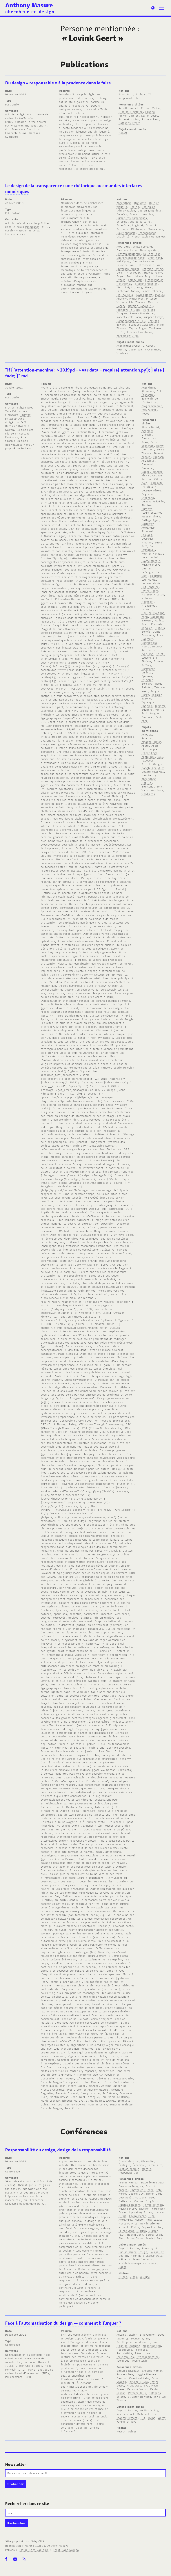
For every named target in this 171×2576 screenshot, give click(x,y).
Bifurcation (147, 2334)
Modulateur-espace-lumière (138, 2263)
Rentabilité (124, 2353)
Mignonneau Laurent (149, 607)
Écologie (124, 2165)
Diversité (147, 2161)
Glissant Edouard (147, 532)
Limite (157, 2342)
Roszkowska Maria (149, 644)
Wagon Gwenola (150, 714)
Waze (144, 790)
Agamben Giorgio (147, 432)
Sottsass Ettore (129, 123)
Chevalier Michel (141, 2189)
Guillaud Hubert (129, 2204)
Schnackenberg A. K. (131, 320)
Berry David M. (152, 447)
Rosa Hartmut (152, 636)
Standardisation (148, 2356)
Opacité (151, 225)
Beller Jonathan (150, 443)
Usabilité (123, 236)
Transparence (147, 232)
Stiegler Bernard (147, 681)
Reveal (121, 2431)
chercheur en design (29, 11)
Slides (123, 2276)
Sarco (122, 2266)
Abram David (150, 427)
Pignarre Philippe (128, 309)
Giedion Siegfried (131, 111)
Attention (147, 391)
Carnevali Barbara (147, 465)
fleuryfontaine (151, 512)
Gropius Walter (152, 2370)
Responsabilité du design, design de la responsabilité (58, 2150)
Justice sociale (129, 2168)
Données (122, 214)
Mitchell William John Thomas (137, 300)
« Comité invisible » (152, 484)
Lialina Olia (125, 294)
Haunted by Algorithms (148, 777)
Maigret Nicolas (152, 594)
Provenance (152, 349)
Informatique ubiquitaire (133, 221)
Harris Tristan (153, 2204)
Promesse (141, 2349)
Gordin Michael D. (129, 272)
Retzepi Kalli (137, 2393)
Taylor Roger (137, 328)
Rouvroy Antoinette (151, 648)
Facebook (147, 760)
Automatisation (127, 2334)
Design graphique (149, 210)
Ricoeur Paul (150, 119)
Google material (152, 771)
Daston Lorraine (143, 261)
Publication (12, 104)
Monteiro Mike (128, 2223)
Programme (149, 409)
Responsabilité (129, 98)
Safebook (143, 2414)
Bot (159, 391)
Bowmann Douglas (131, 2186)
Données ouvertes (141, 214)
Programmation (151, 406)
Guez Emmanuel (148, 547)
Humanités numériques (132, 218)
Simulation (155, 229)
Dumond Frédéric (152, 501)
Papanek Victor (129, 119)
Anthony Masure (29, 5)
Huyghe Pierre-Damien (137, 113)
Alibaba (146, 734)
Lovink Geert (149, 115)
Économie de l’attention (149, 400)
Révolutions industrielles (133, 2354)
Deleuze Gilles (151, 490)
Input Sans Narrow (66, 2549)
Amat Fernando (143, 246)
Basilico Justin (127, 250)
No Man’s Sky (148, 2410)
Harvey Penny (153, 272)
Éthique (140, 94)
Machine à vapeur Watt (146, 2255)
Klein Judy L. (125, 287)
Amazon (146, 738)
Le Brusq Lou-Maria (151, 577)
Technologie (140, 2360)
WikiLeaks (123, 353)
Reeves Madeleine (142, 313)
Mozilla (146, 782)
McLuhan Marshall (147, 599)
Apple (145, 745)
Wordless (157, 790)
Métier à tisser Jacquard (136, 2259)
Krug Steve (144, 287)
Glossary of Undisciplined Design (138, 2250)
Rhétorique (138, 229)
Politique (122, 229)
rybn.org (147, 653)
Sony (159, 786)
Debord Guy (136, 2193)
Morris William (150, 2223)
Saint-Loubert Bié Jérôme (153, 657)
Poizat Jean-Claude (132, 2230)
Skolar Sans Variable (33, 2549)
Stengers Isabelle (141, 324)
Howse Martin (150, 560)
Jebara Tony (142, 276)
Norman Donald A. (140, 305)
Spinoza (146, 676)
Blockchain (126, 94)
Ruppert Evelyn (153, 317)
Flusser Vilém (150, 108)
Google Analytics (152, 768)
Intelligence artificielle (133, 2342)
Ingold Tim (124, 276)
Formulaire (155, 2165)
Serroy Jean (154, 2234)
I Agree (148, 345)
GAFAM (123, 133)
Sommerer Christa (148, 670)
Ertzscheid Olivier (149, 265)
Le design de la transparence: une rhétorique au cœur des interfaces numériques (73, 189)
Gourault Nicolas (147, 540)
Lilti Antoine (150, 586)
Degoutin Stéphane (147, 495)
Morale (146, 2168)
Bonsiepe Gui (149, 250)
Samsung (147, 786)
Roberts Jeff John (129, 317)
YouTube (145, 2276)
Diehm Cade (154, 2193)
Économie (147, 394)
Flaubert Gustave (147, 506)
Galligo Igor (150, 520)
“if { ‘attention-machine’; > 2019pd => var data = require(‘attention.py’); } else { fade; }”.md (85, 373)
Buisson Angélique (152, 458)
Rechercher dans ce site (27, 2503)
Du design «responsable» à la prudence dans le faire (58, 83)
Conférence (12, 2171)
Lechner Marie (150, 583)
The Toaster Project (137, 2415)
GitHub (145, 764)
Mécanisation (152, 2345)
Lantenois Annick (128, 291)
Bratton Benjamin (129, 253)
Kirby (37, 2541)
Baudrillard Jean (152, 2182)
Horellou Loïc (150, 557)
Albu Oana (123, 246)
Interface (123, 225)
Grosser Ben (125, 2374)
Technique (123, 2360)
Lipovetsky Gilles (140, 2212)
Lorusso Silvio (138, 2381)
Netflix (121, 349)
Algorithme (124, 203)
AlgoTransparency (128, 345)
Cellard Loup (151, 253)
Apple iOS (148, 756)
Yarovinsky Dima (128, 335)
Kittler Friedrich (146, 283)
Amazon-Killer (151, 741)
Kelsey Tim (135, 279)
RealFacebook (125, 2414)
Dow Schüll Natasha (132, 2197)
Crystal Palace (129, 2248)
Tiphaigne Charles (148, 703)
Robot (145, 413)
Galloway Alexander (147, 525)
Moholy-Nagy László (148, 2219)
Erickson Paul (126, 265)
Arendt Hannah (128, 108)
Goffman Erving (152, 268)
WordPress (148, 794)
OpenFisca (135, 349)
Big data (140, 203)
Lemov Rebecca (152, 291)
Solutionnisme (126, 232)
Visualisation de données (149, 236)
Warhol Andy (154, 2238)
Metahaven (136, 298)
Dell (160, 756)
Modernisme (124, 2349)
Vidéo (133, 2276)
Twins (151, 2417)
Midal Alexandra (138, 2385)
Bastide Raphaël (128, 2370)
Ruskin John (135, 2234)
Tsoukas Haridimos (139, 332)
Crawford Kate (139, 2378)
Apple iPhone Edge (149, 751)
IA (149, 94)
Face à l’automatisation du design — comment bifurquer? (63, 2323)
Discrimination (129, 2161)
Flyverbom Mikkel (128, 268)
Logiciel (137, 225)
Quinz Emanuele (150, 633)
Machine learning (128, 2345)
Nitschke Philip (129, 2227)
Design (134, 206)
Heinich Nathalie (152, 553)
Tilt (142, 2417)
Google (157, 764)
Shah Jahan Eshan (131, 2238)
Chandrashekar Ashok (131, 257)
